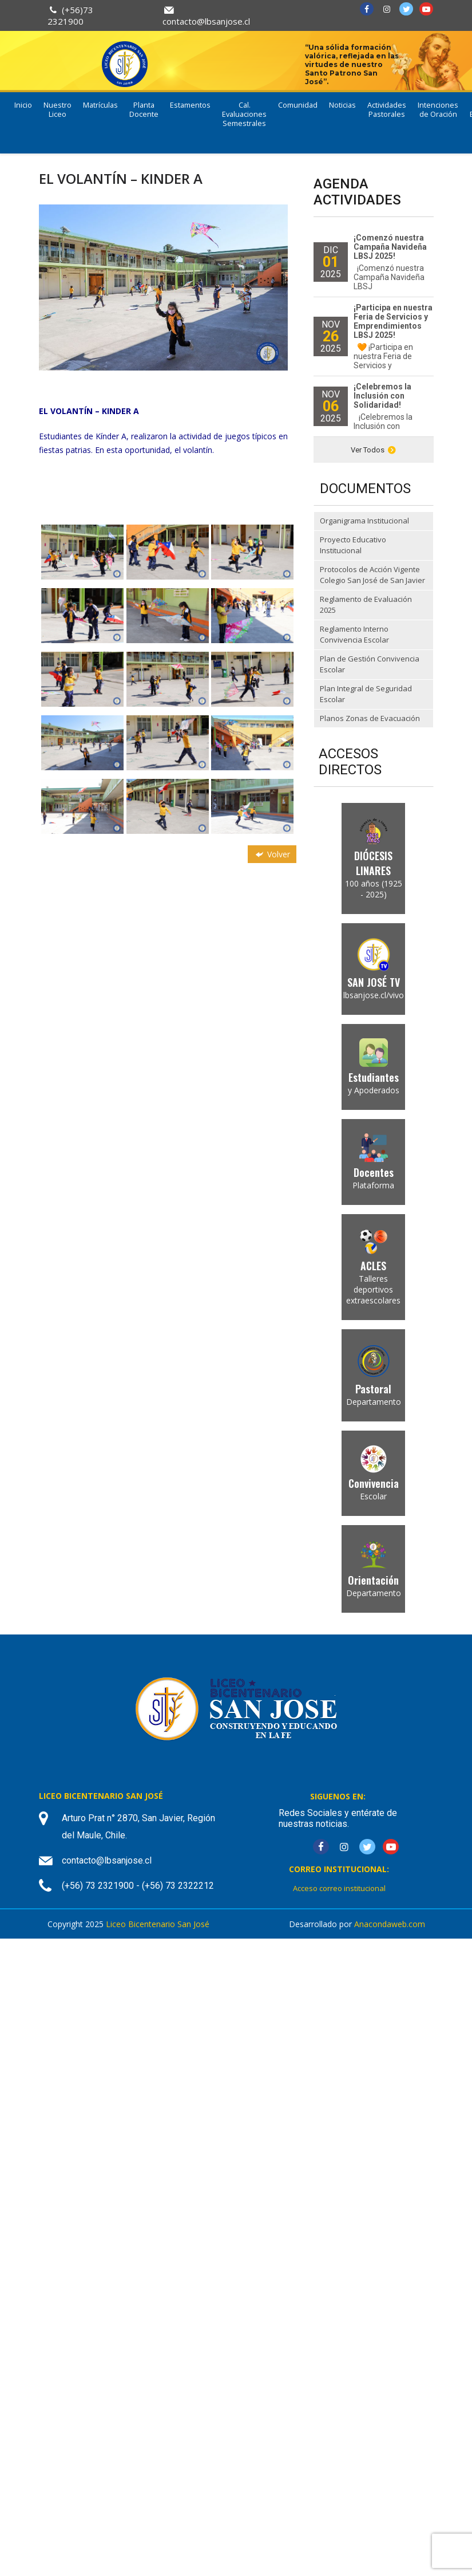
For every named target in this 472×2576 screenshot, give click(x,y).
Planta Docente (143, 109)
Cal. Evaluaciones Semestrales (244, 114)
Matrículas (100, 105)
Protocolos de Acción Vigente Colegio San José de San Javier (372, 575)
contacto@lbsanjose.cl (206, 21)
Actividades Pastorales (386, 109)
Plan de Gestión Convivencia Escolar (369, 664)
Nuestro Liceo (57, 109)
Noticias (342, 105)
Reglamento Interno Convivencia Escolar (354, 634)
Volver (271, 854)
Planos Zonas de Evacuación (370, 718)
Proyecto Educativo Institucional (353, 545)
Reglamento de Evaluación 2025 (366, 605)
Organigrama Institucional (364, 520)
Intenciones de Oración (438, 109)
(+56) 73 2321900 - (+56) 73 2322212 (138, 1885)
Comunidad (298, 105)
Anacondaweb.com (389, 1924)
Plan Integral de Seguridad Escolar (366, 694)
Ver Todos (373, 450)
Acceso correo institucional (339, 1888)
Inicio (23, 105)
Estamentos (190, 105)
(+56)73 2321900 (70, 15)
